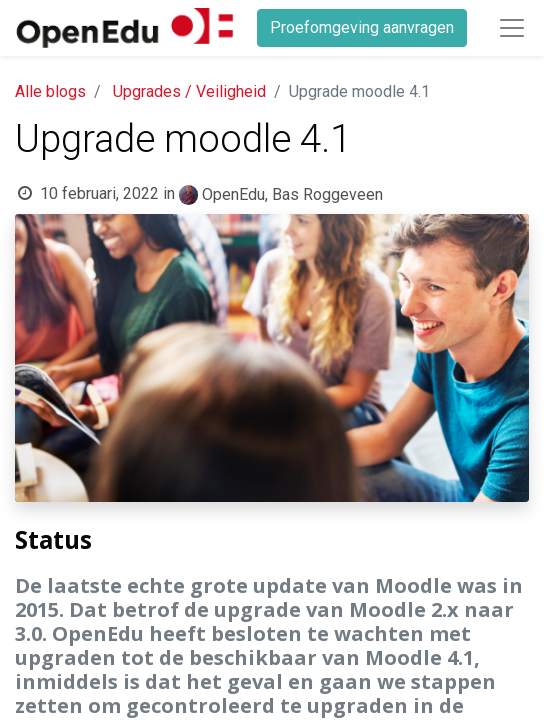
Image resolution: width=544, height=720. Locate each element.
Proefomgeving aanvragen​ (362, 27)
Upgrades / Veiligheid (189, 91)
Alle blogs (50, 91)
